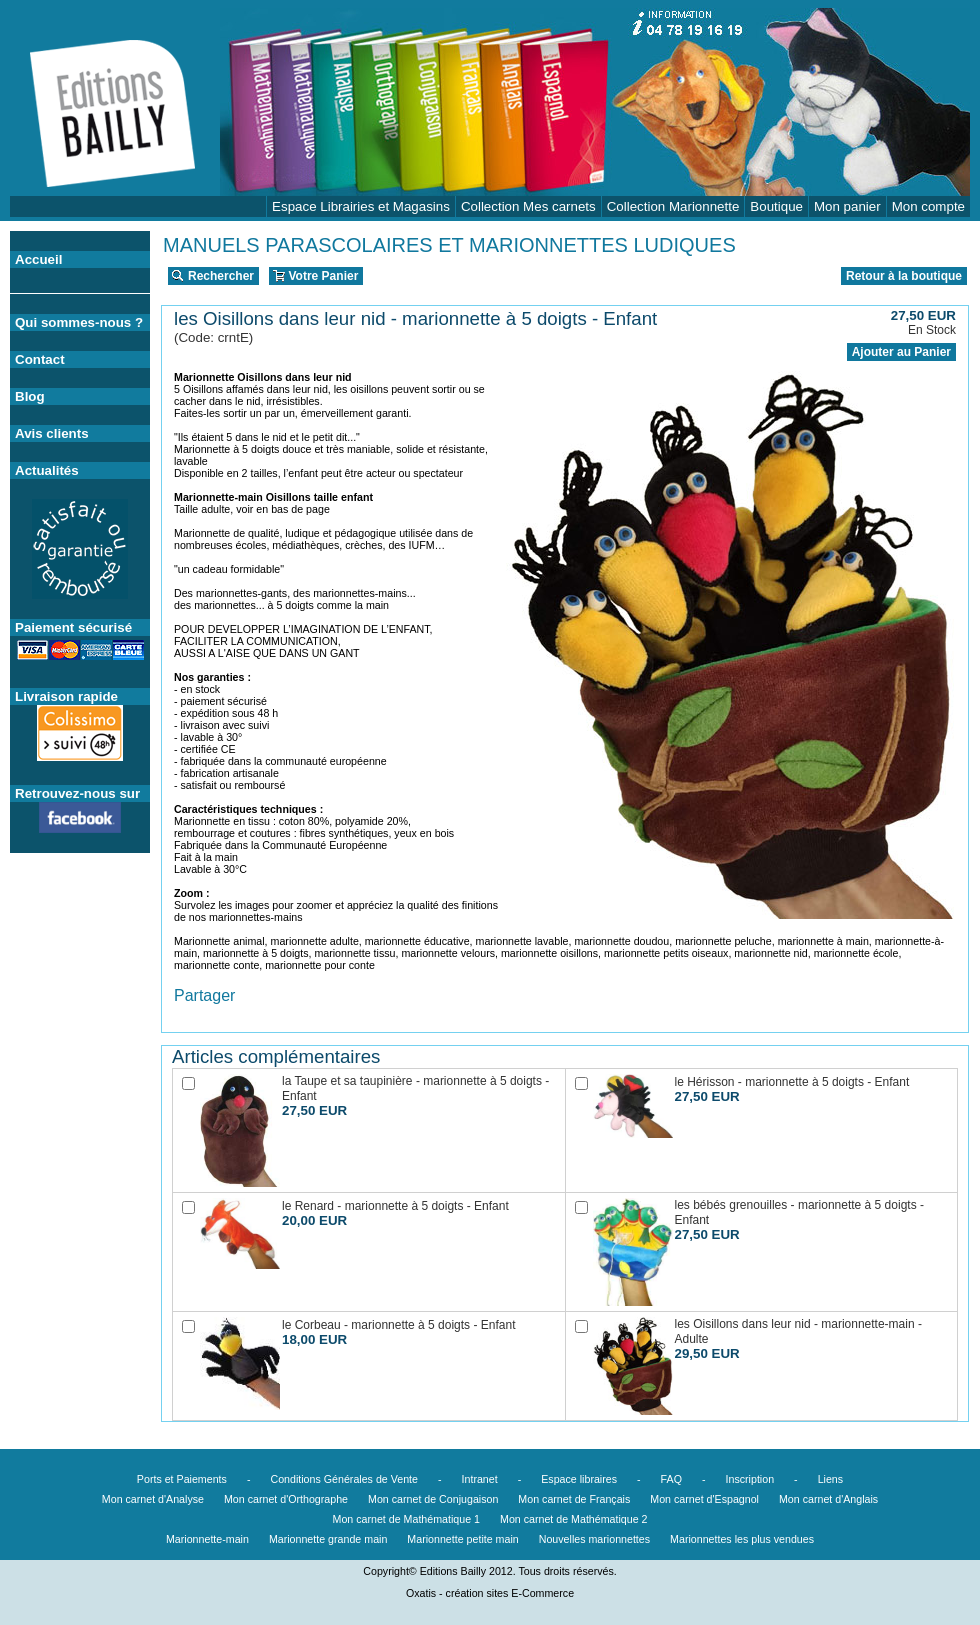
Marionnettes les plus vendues (742, 1539)
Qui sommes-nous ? (79, 322)
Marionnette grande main (328, 1539)
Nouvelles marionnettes (594, 1539)
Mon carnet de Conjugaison (433, 1499)
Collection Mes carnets (528, 206)
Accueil (38, 259)
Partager (204, 995)
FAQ (671, 1479)
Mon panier (847, 206)
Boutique (776, 206)
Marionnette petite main (462, 1539)
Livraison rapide (66, 696)
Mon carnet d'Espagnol (704, 1499)
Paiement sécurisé (73, 627)
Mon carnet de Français (574, 1499)
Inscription (750, 1479)
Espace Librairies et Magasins (361, 206)
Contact (40, 359)
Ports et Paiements (182, 1479)
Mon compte (928, 206)
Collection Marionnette (673, 206)
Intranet (480, 1479)
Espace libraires (579, 1479)
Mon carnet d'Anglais (828, 1499)
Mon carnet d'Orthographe (286, 1499)
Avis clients (52, 433)
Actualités (47, 470)
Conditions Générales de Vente (344, 1479)
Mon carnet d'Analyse (153, 1499)
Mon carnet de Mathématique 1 (407, 1519)
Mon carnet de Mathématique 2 (574, 1519)
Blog (30, 396)
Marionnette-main (207, 1539)
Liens (830, 1479)
